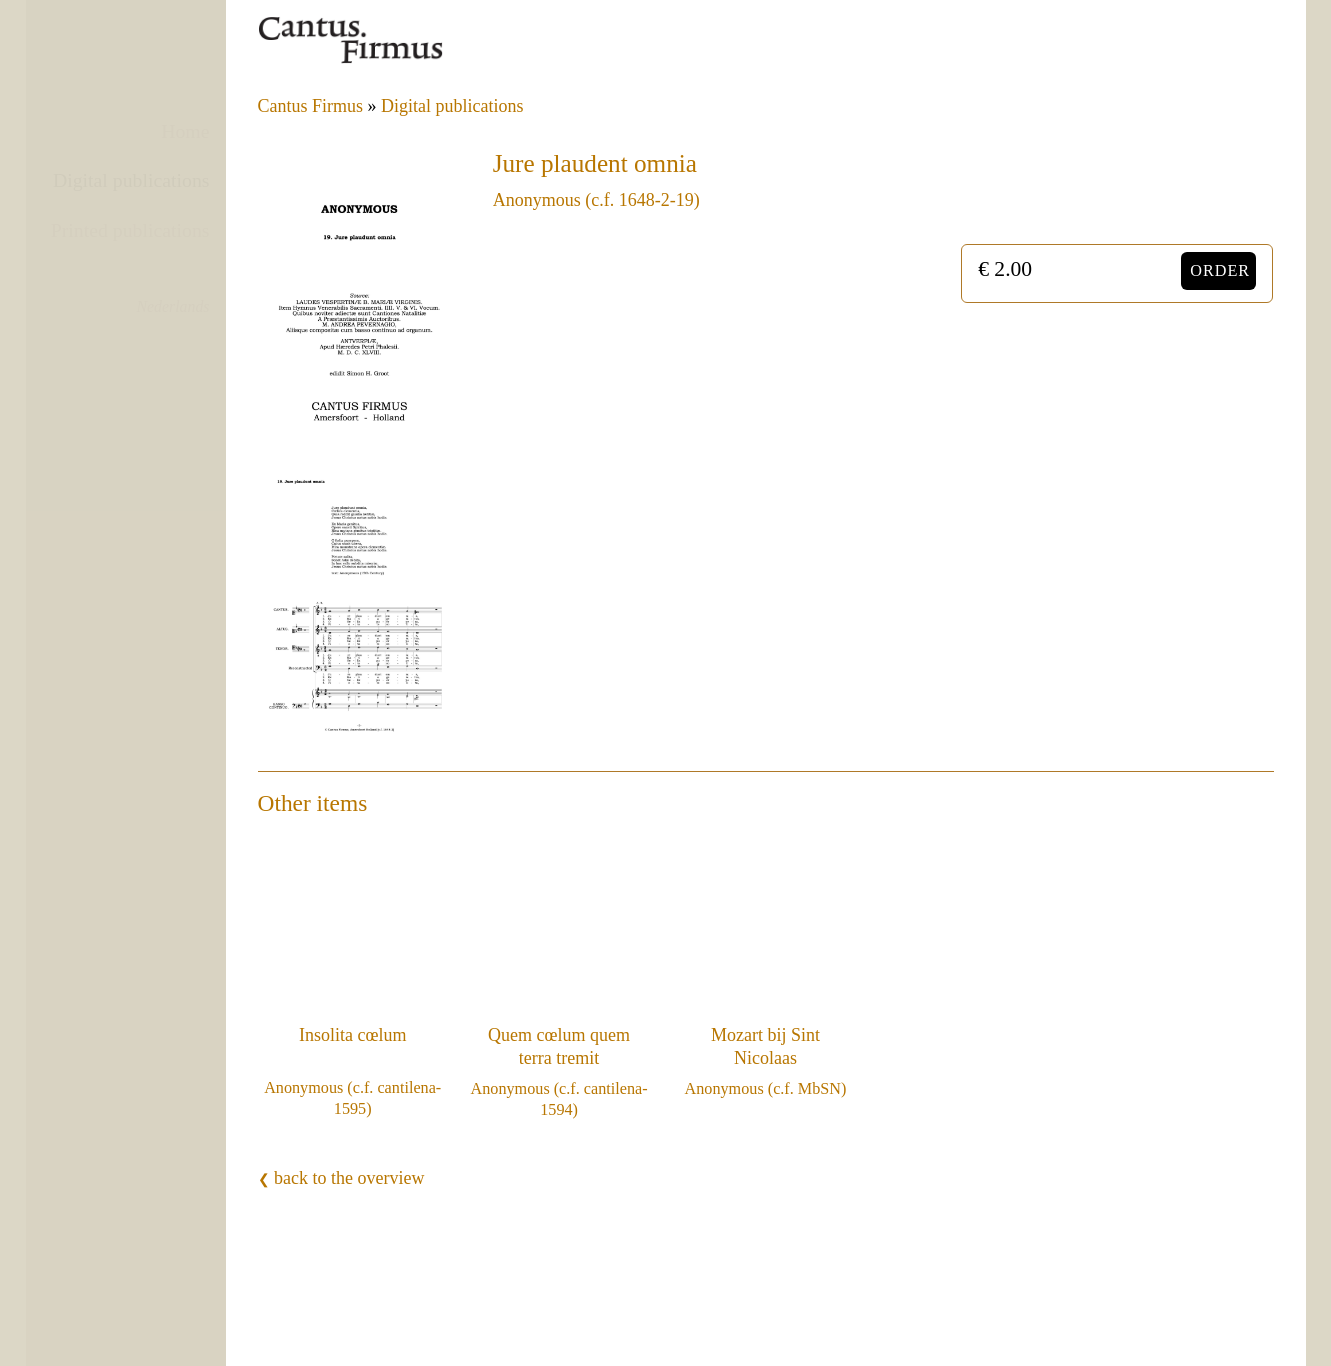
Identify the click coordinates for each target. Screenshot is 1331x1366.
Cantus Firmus (311, 106)
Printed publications (130, 230)
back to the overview (341, 1178)
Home (185, 131)
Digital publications (131, 180)
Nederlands (173, 306)
